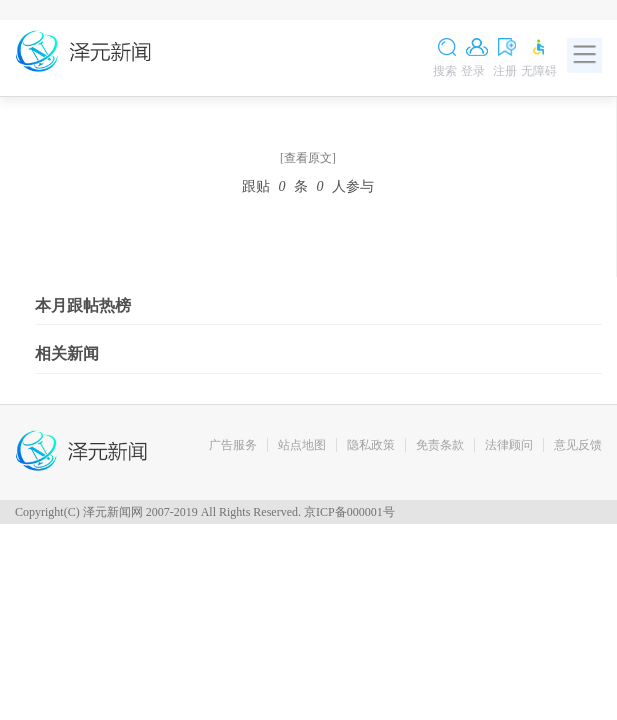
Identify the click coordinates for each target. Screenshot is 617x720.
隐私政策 (371, 445)
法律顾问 (509, 445)
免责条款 (440, 445)
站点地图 (302, 445)
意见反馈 (578, 445)
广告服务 (233, 445)
